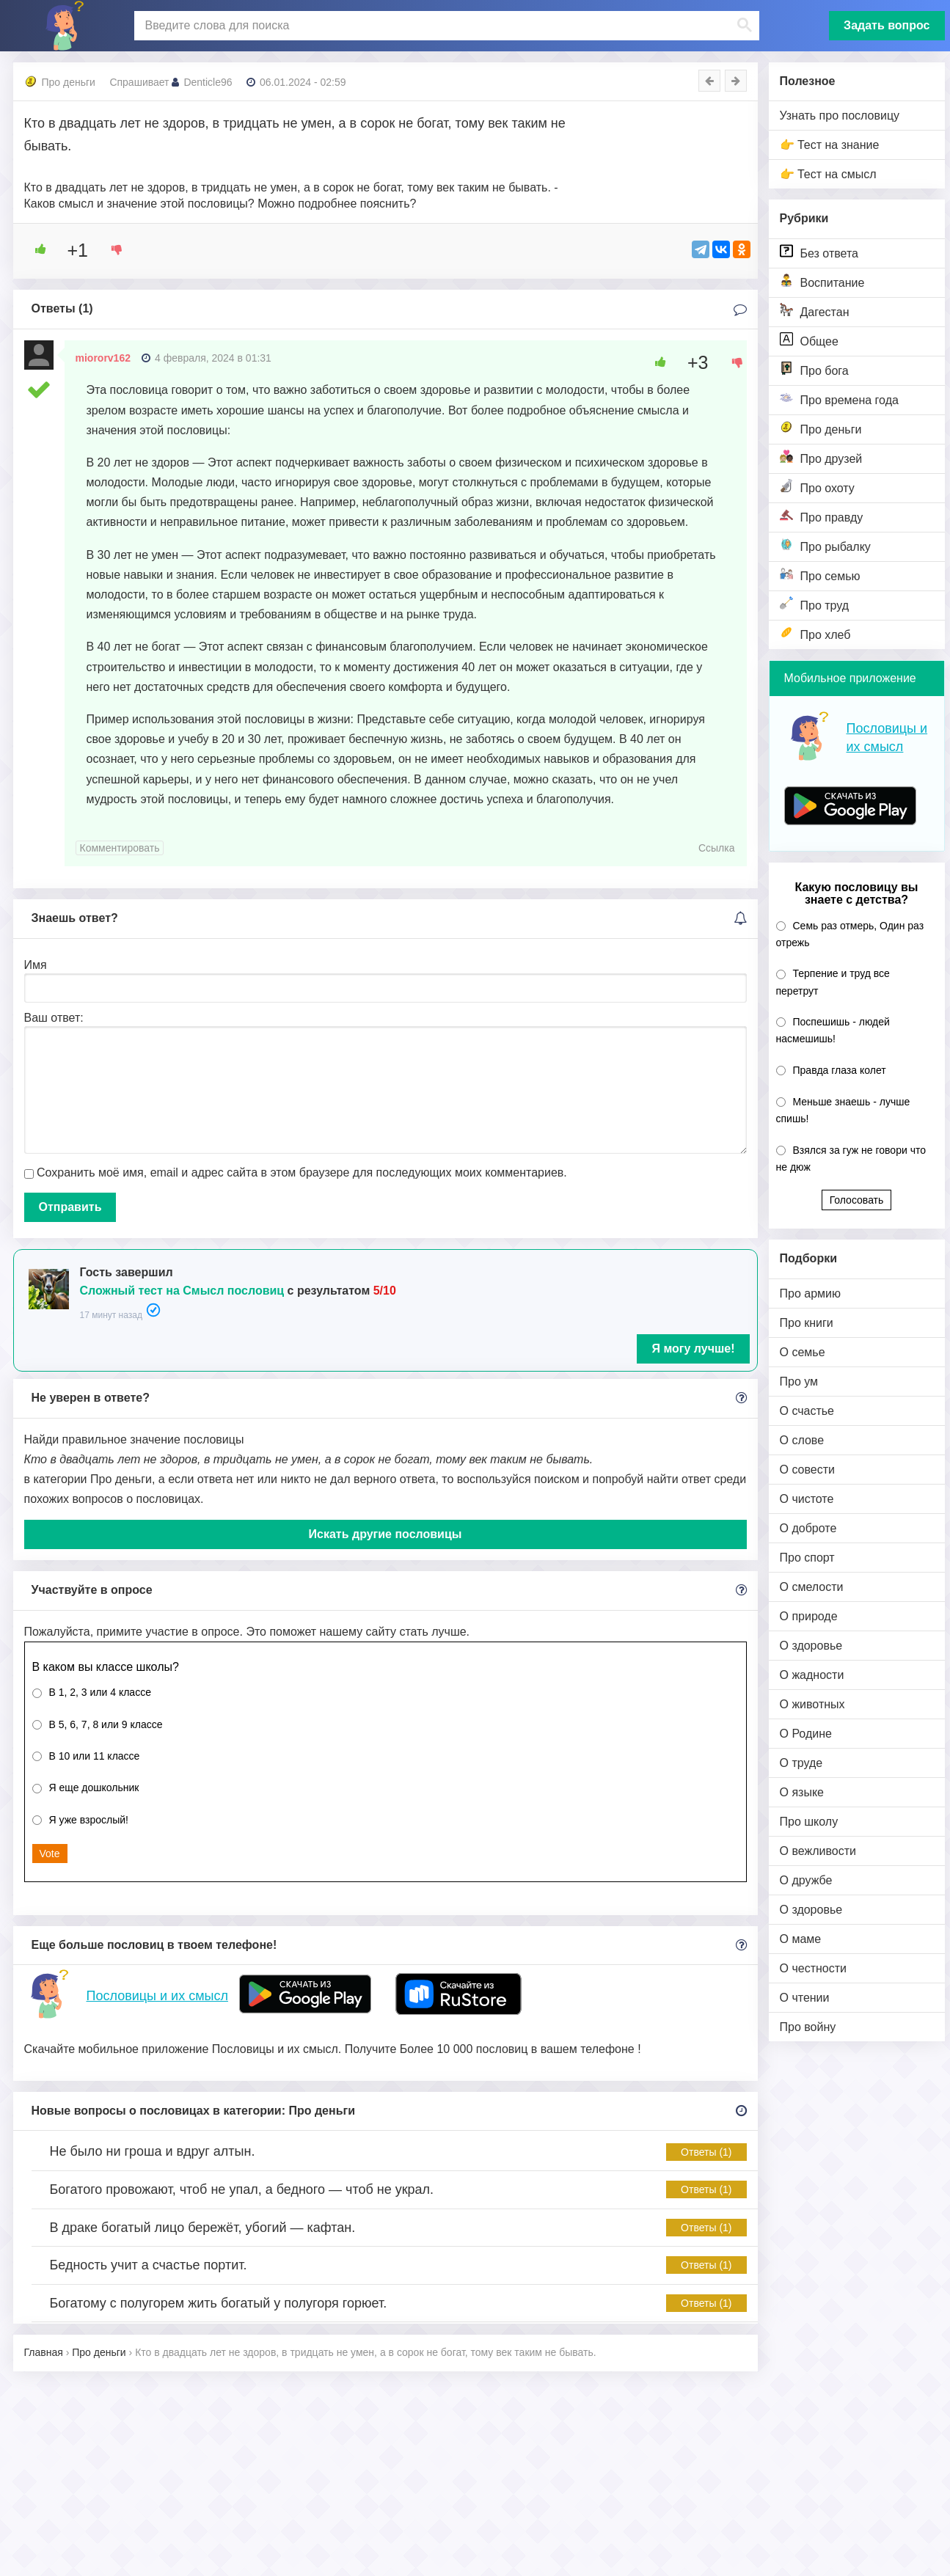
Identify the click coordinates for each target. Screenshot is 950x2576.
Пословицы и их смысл (157, 1995)
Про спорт (807, 1557)
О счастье (807, 1411)
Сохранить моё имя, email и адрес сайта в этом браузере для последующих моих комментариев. (302, 1172)
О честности (813, 1968)
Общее (809, 340)
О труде (801, 1763)
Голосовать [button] (857, 1200)
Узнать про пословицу (840, 115)
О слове (802, 1440)
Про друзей (821, 457)
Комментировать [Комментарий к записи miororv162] (120, 848)
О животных (812, 1704)
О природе (809, 1616)
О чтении (805, 1997)
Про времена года (839, 398)
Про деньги (821, 428)
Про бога (814, 369)
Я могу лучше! (692, 1348)
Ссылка (716, 848)
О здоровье (811, 1645)
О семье (802, 1352)
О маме (801, 1939)
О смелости (812, 1587)
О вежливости (818, 1851)
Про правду (821, 516)
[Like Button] (35, 249)
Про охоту (817, 486)
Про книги (806, 1323)
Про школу (809, 1821)
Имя (35, 965)
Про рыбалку (825, 545)
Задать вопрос (886, 25)
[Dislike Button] (111, 249)
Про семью (820, 574)
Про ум (799, 1381)
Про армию (810, 1293)
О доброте (808, 1528)
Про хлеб (815, 633)
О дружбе (806, 1880)
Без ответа (819, 252)
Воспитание (822, 281)
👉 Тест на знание (830, 145)
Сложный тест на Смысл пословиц (182, 1290)
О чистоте (807, 1499)
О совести (807, 1469)
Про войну (808, 2027)
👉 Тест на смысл (828, 174)
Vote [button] (50, 1853)
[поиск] (445, 25)
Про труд (814, 604)
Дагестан (814, 310)
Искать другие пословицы (385, 1534)
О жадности (812, 1675)
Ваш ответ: (54, 1017)
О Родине (806, 1733)
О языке (802, 1792)
